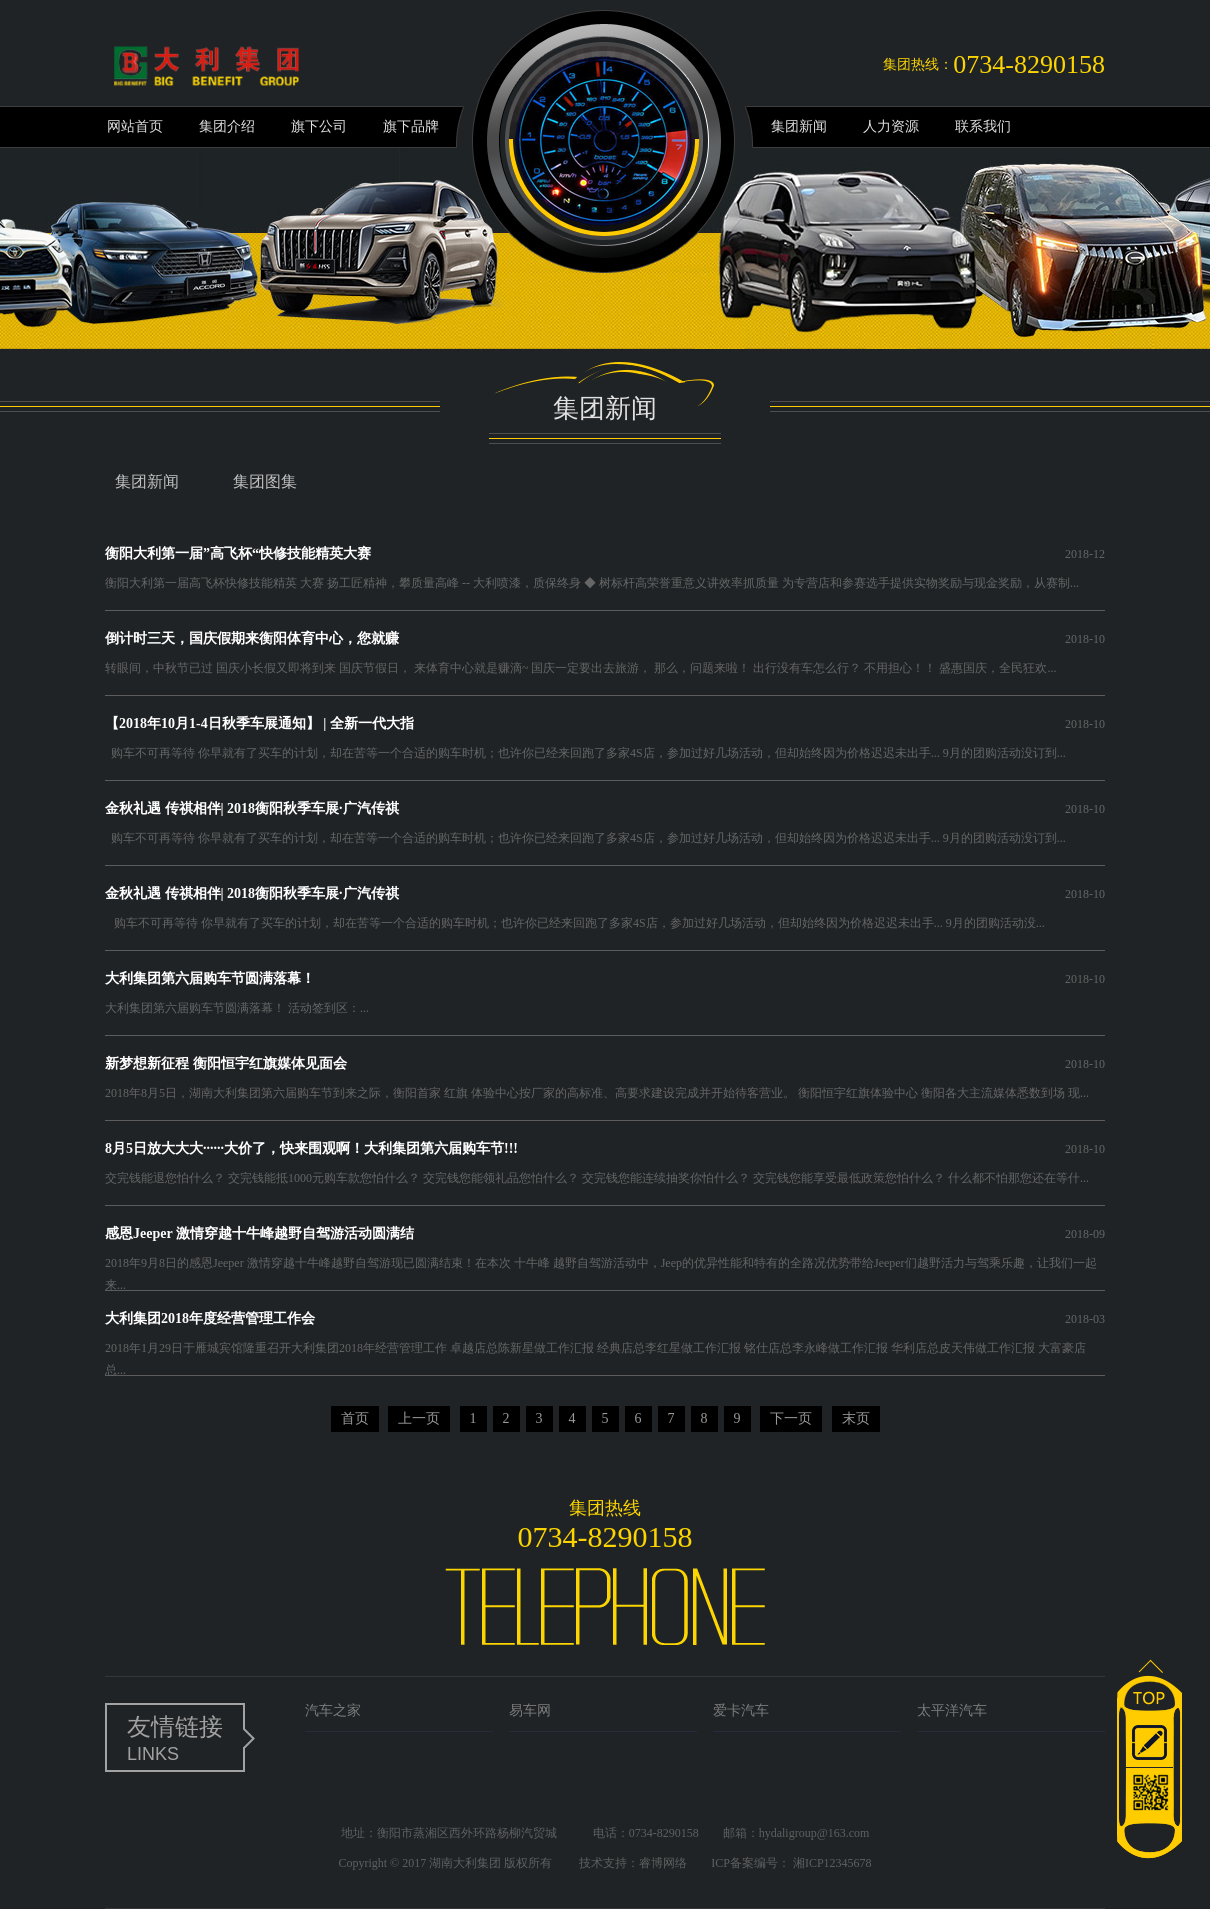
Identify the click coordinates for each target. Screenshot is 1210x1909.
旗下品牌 (411, 126)
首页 (355, 1418)
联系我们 (983, 126)
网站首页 (135, 126)
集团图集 (265, 481)
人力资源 (891, 126)
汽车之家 (333, 1710)
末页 (856, 1418)
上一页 (419, 1418)
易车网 (530, 1710)
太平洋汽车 (952, 1710)
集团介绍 (227, 126)
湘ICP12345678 (832, 1863)
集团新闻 (799, 126)
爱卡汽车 (741, 1710)
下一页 (791, 1418)
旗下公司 (319, 126)
